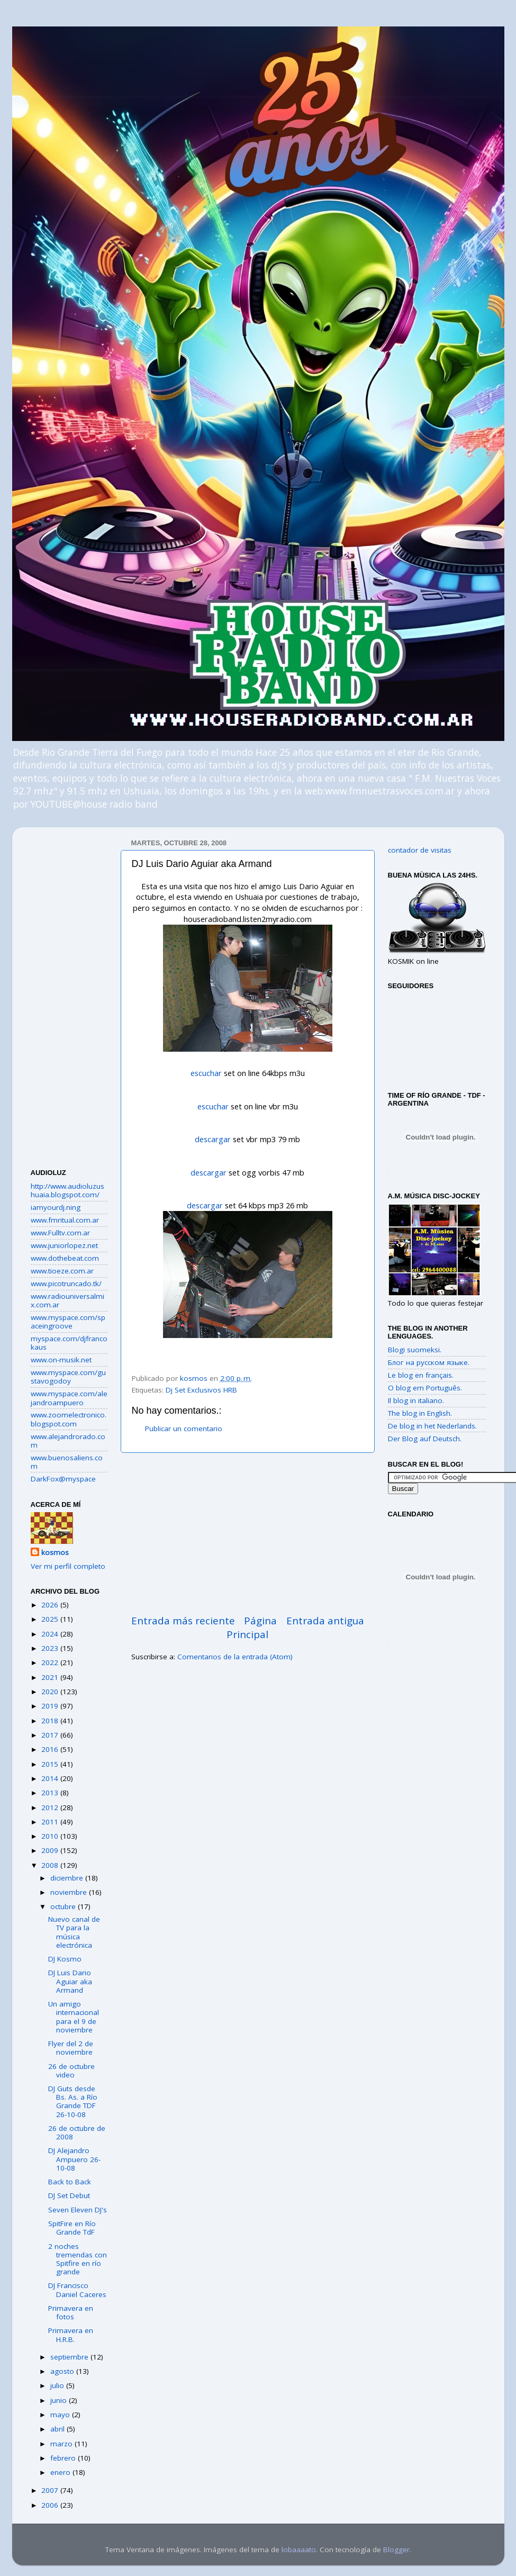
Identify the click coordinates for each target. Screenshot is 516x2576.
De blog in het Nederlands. (432, 1426)
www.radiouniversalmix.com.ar (67, 1300)
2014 (50, 1778)
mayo (61, 2414)
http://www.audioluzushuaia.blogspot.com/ (67, 1190)
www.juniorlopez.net (64, 1245)
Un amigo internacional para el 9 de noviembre (73, 2017)
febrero (64, 2458)
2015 (50, 1764)
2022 (50, 1662)
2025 (50, 1619)
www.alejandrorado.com (68, 1441)
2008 (50, 1865)
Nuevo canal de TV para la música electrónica (74, 1932)
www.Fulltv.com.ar (60, 1232)
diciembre (67, 1878)
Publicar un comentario (183, 1428)
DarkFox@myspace (63, 1479)
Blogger (396, 2549)
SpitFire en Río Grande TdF (72, 2228)
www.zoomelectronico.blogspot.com (68, 1419)
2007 (50, 2490)
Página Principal (252, 1627)
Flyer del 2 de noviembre (70, 2048)
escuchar (206, 1073)
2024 (50, 1634)
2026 (50, 1605)
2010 (50, 1836)
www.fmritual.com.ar (65, 1220)
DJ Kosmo (65, 1959)
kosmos (55, 1552)
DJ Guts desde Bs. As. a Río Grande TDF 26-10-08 (72, 2101)
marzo (62, 2443)
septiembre (70, 2357)
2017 (50, 1735)
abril (58, 2429)
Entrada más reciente (183, 1621)
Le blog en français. (421, 1375)
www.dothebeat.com (65, 1258)
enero (61, 2472)
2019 (50, 1706)
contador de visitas (419, 850)
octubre (64, 1906)
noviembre (69, 1892)
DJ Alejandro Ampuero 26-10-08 (74, 2159)
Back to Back (69, 2181)
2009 (50, 1850)
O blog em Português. (425, 1388)
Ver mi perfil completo (68, 1566)
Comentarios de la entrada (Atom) (235, 1656)
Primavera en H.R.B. (70, 2335)
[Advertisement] (247, 1533)
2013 (50, 1792)
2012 (50, 1807)
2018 (50, 1720)
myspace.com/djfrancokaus (69, 1343)
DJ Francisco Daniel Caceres (77, 2290)
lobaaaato (299, 2549)
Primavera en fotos (70, 2312)
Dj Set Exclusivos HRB (201, 1390)
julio (58, 2385)
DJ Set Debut (69, 2195)
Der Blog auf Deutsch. (424, 1438)
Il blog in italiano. (416, 1400)
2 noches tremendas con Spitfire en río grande (77, 2259)
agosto (63, 2371)
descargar (213, 1139)
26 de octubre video (71, 2071)
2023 (50, 1648)
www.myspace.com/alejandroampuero (69, 1398)
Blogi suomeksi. (414, 1349)
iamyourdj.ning (55, 1207)
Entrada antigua (325, 1621)
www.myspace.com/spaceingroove (68, 1322)
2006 (50, 2505)
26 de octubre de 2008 (76, 2132)
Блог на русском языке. (428, 1362)
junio (59, 2400)
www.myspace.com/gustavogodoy (68, 1377)
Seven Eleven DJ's (77, 2210)
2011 (50, 1822)
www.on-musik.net (61, 1359)
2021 (50, 1677)
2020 (50, 1691)
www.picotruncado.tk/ (66, 1283)
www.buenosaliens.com (67, 1462)
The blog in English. (420, 1413)
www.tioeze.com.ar (62, 1271)
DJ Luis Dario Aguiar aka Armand (70, 1981)
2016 (50, 1749)
